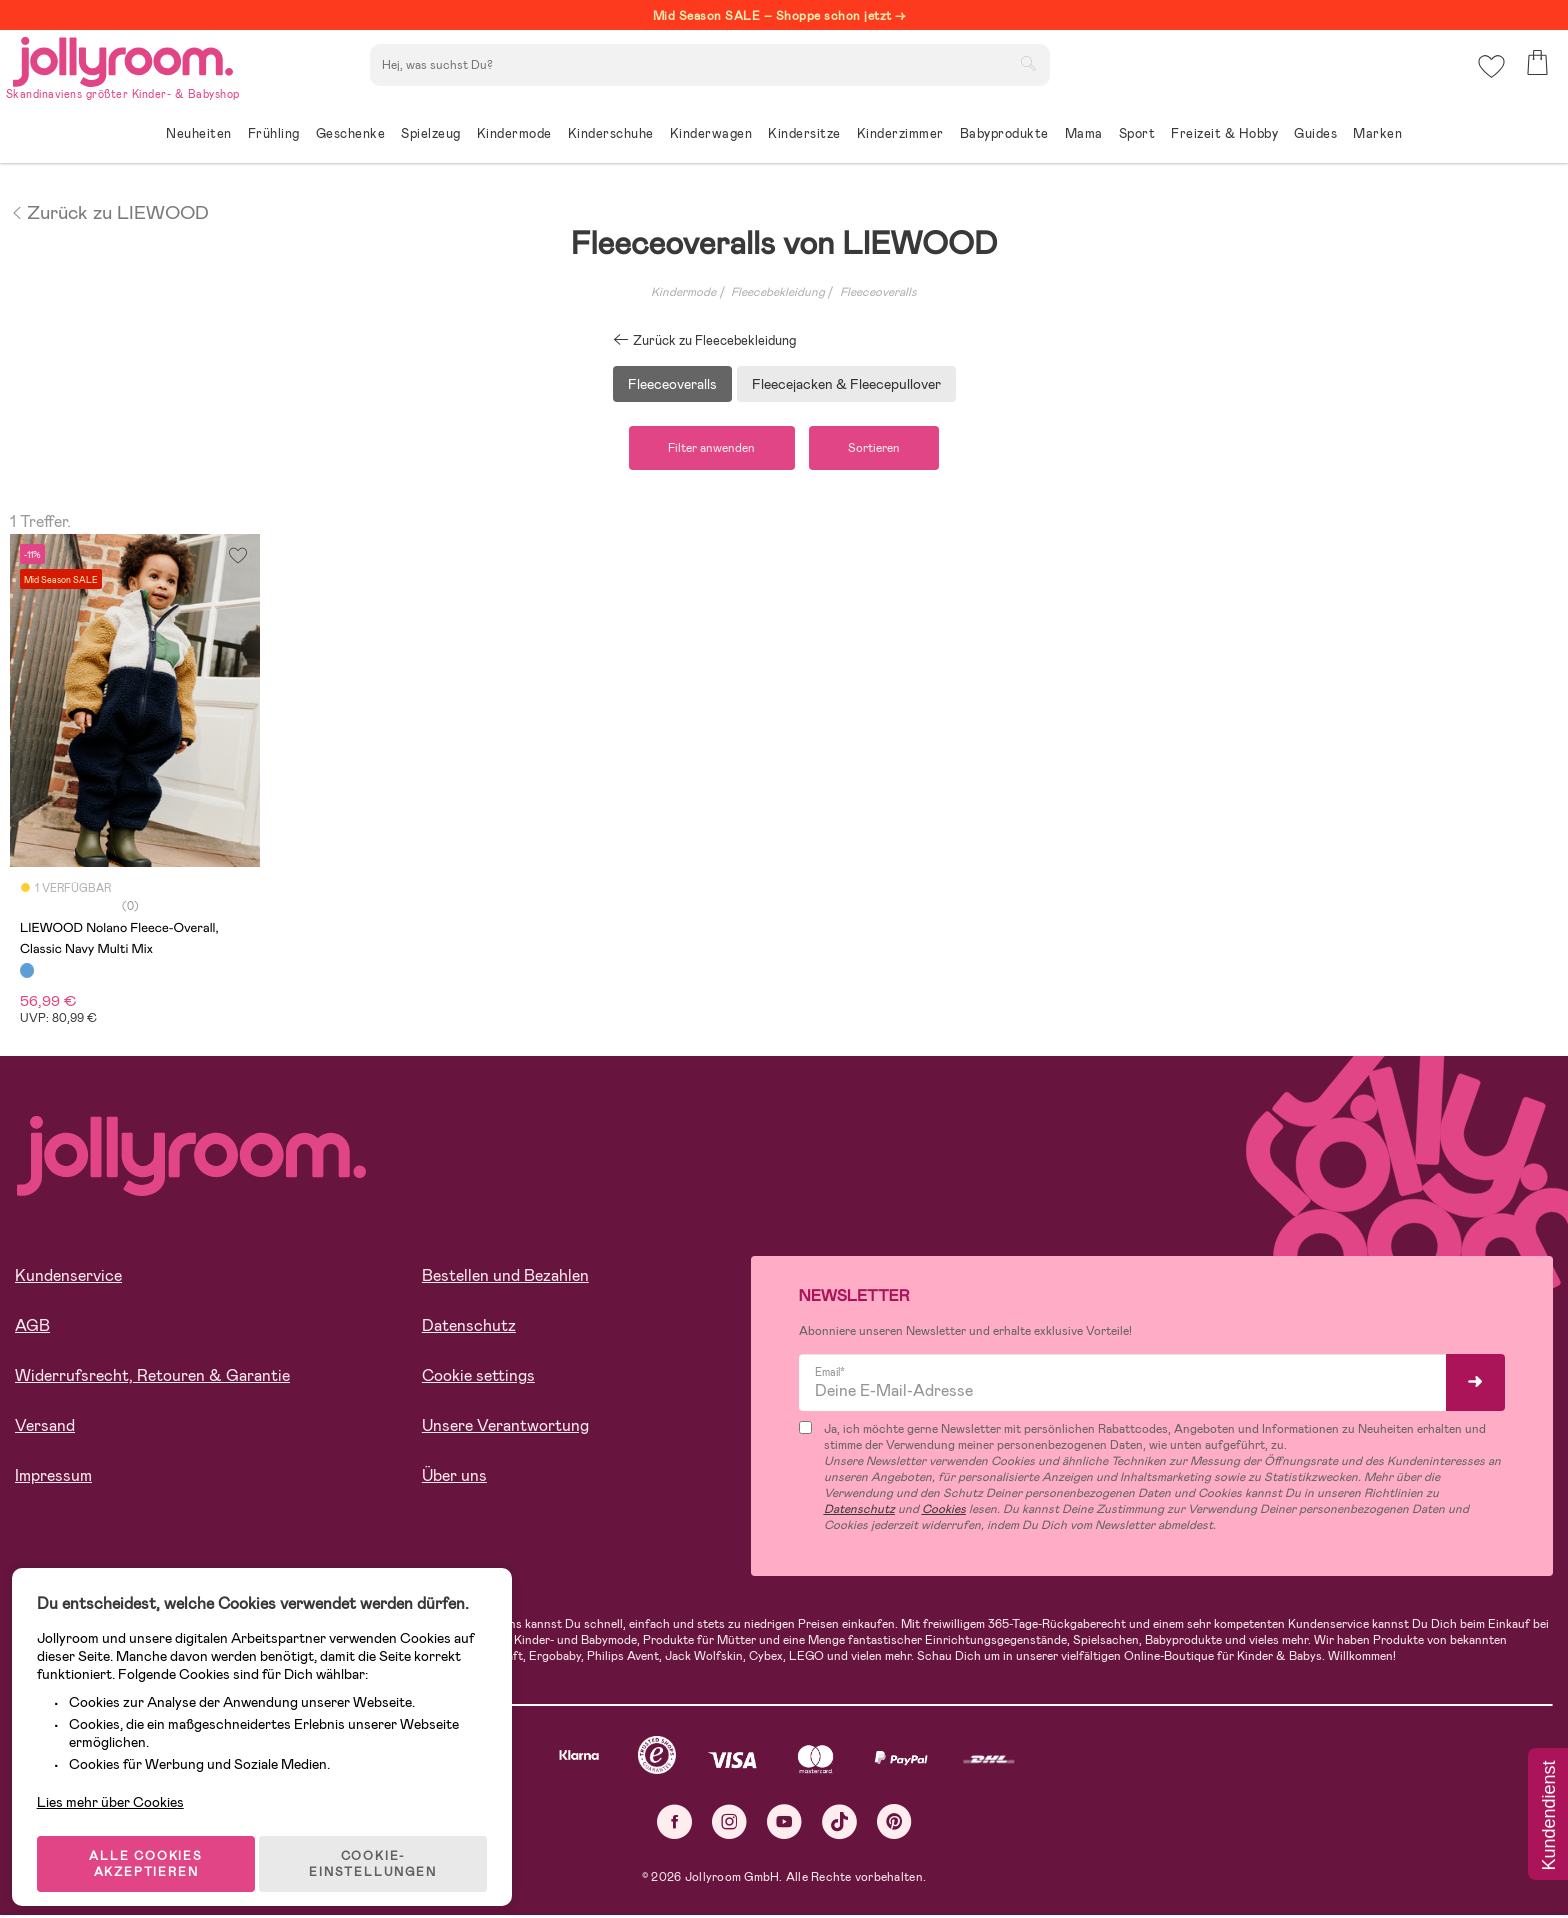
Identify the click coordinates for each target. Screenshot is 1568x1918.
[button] (1489, 74)
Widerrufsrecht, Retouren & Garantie (152, 1377)
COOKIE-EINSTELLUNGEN (381, 1842)
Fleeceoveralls (878, 292)
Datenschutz (469, 1327)
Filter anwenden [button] (706, 449)
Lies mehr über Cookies (118, 1772)
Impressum (53, 1477)
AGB (32, 1327)
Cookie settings (478, 1377)
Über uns (454, 1477)
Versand (45, 1427)
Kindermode (683, 292)
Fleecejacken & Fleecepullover (846, 384)
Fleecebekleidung (778, 292)
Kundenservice (68, 1277)
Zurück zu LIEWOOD (109, 211)
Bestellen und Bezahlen (505, 1277)
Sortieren (880, 449)
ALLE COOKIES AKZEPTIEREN (151, 1842)
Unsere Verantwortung (505, 1427)
